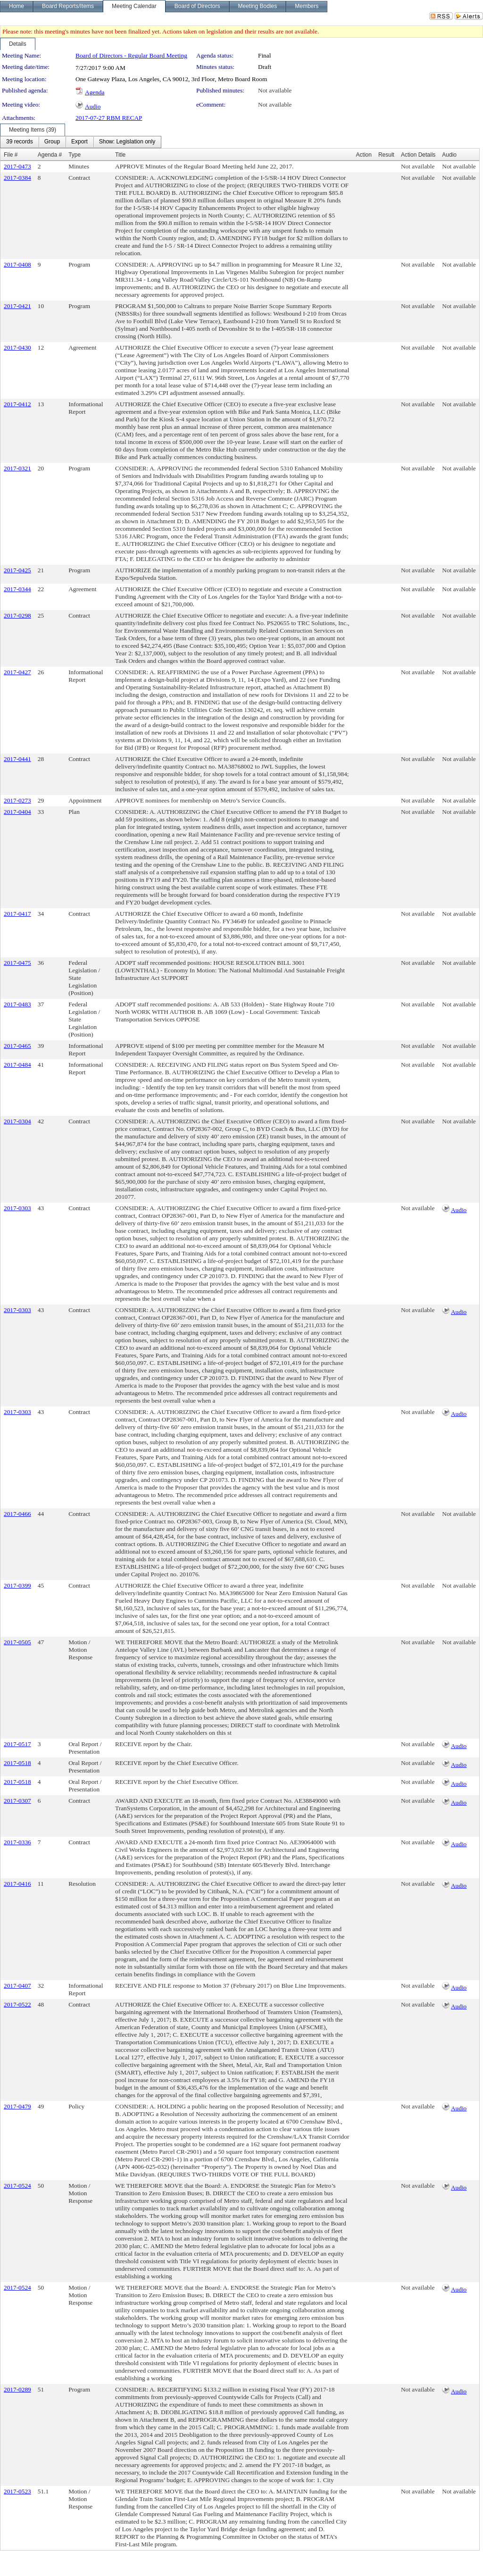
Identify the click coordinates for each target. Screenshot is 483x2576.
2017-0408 (17, 264)
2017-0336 (17, 1842)
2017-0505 (17, 1642)
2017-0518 (17, 1762)
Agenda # (50, 154)
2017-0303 (17, 1208)
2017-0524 (17, 2185)
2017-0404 (17, 811)
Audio (92, 106)
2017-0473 (17, 166)
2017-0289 (17, 2389)
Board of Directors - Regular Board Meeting (131, 55)
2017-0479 (17, 2106)
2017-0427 (17, 672)
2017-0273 (17, 800)
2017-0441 (17, 758)
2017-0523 (17, 2491)
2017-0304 (17, 1121)
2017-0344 (17, 589)
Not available (274, 90)
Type (74, 154)
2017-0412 (17, 404)
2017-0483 (17, 1004)
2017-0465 (17, 1045)
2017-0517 (17, 1744)
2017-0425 (17, 570)
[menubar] (80, 142)
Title (120, 154)
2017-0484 (17, 1064)
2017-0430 (17, 347)
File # (10, 154)
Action (364, 154)
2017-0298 (17, 615)
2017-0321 (17, 468)
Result (386, 154)
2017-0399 (17, 1585)
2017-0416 (17, 1883)
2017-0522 (17, 2004)
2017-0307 (17, 1800)
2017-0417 (17, 913)
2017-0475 (17, 962)
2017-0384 (17, 177)
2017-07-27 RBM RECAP (108, 117)
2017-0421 (17, 305)
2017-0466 (17, 1513)
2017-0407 (17, 1985)
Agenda (94, 92)
